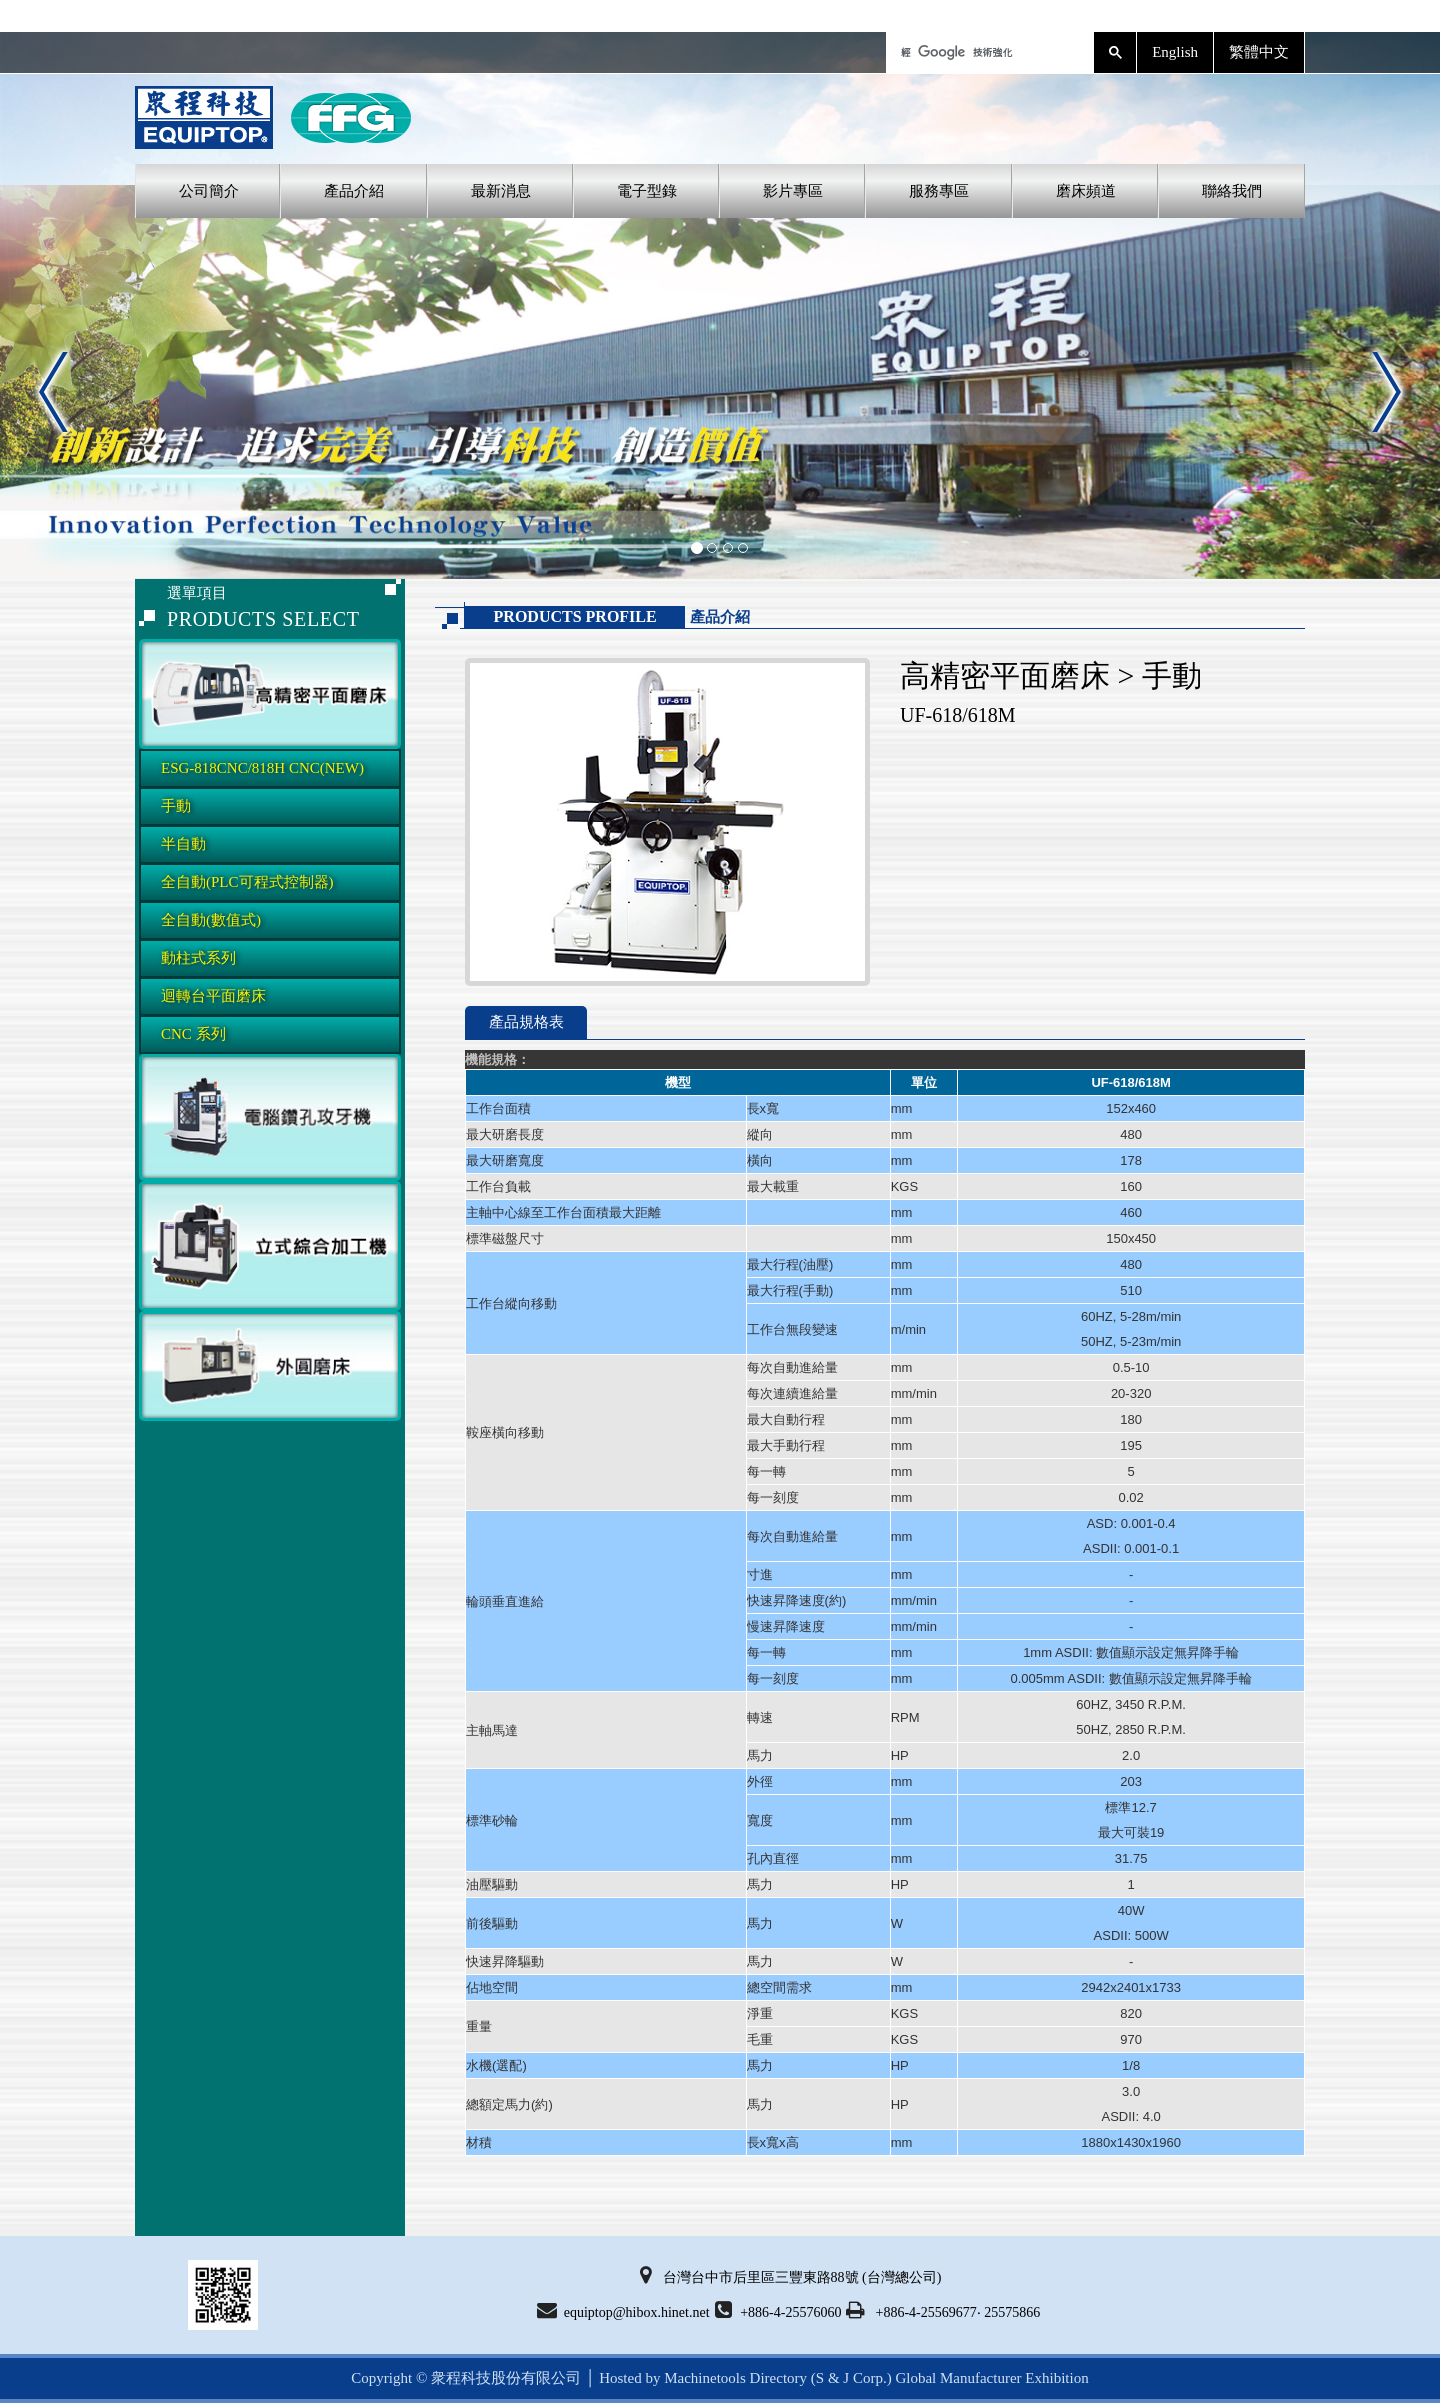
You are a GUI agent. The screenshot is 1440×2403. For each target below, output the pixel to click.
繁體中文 (1259, 52)
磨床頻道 (1086, 191)
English (1175, 52)
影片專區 (793, 191)
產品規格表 (526, 1022)
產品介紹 (354, 191)
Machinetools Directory (735, 2378)
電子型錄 (647, 191)
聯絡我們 (1232, 191)
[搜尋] (988, 52)
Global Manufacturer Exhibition (991, 2378)
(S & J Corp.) (849, 2378)
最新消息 (501, 191)
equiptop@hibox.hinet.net (623, 2310)
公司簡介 (209, 191)
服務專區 (939, 191)
